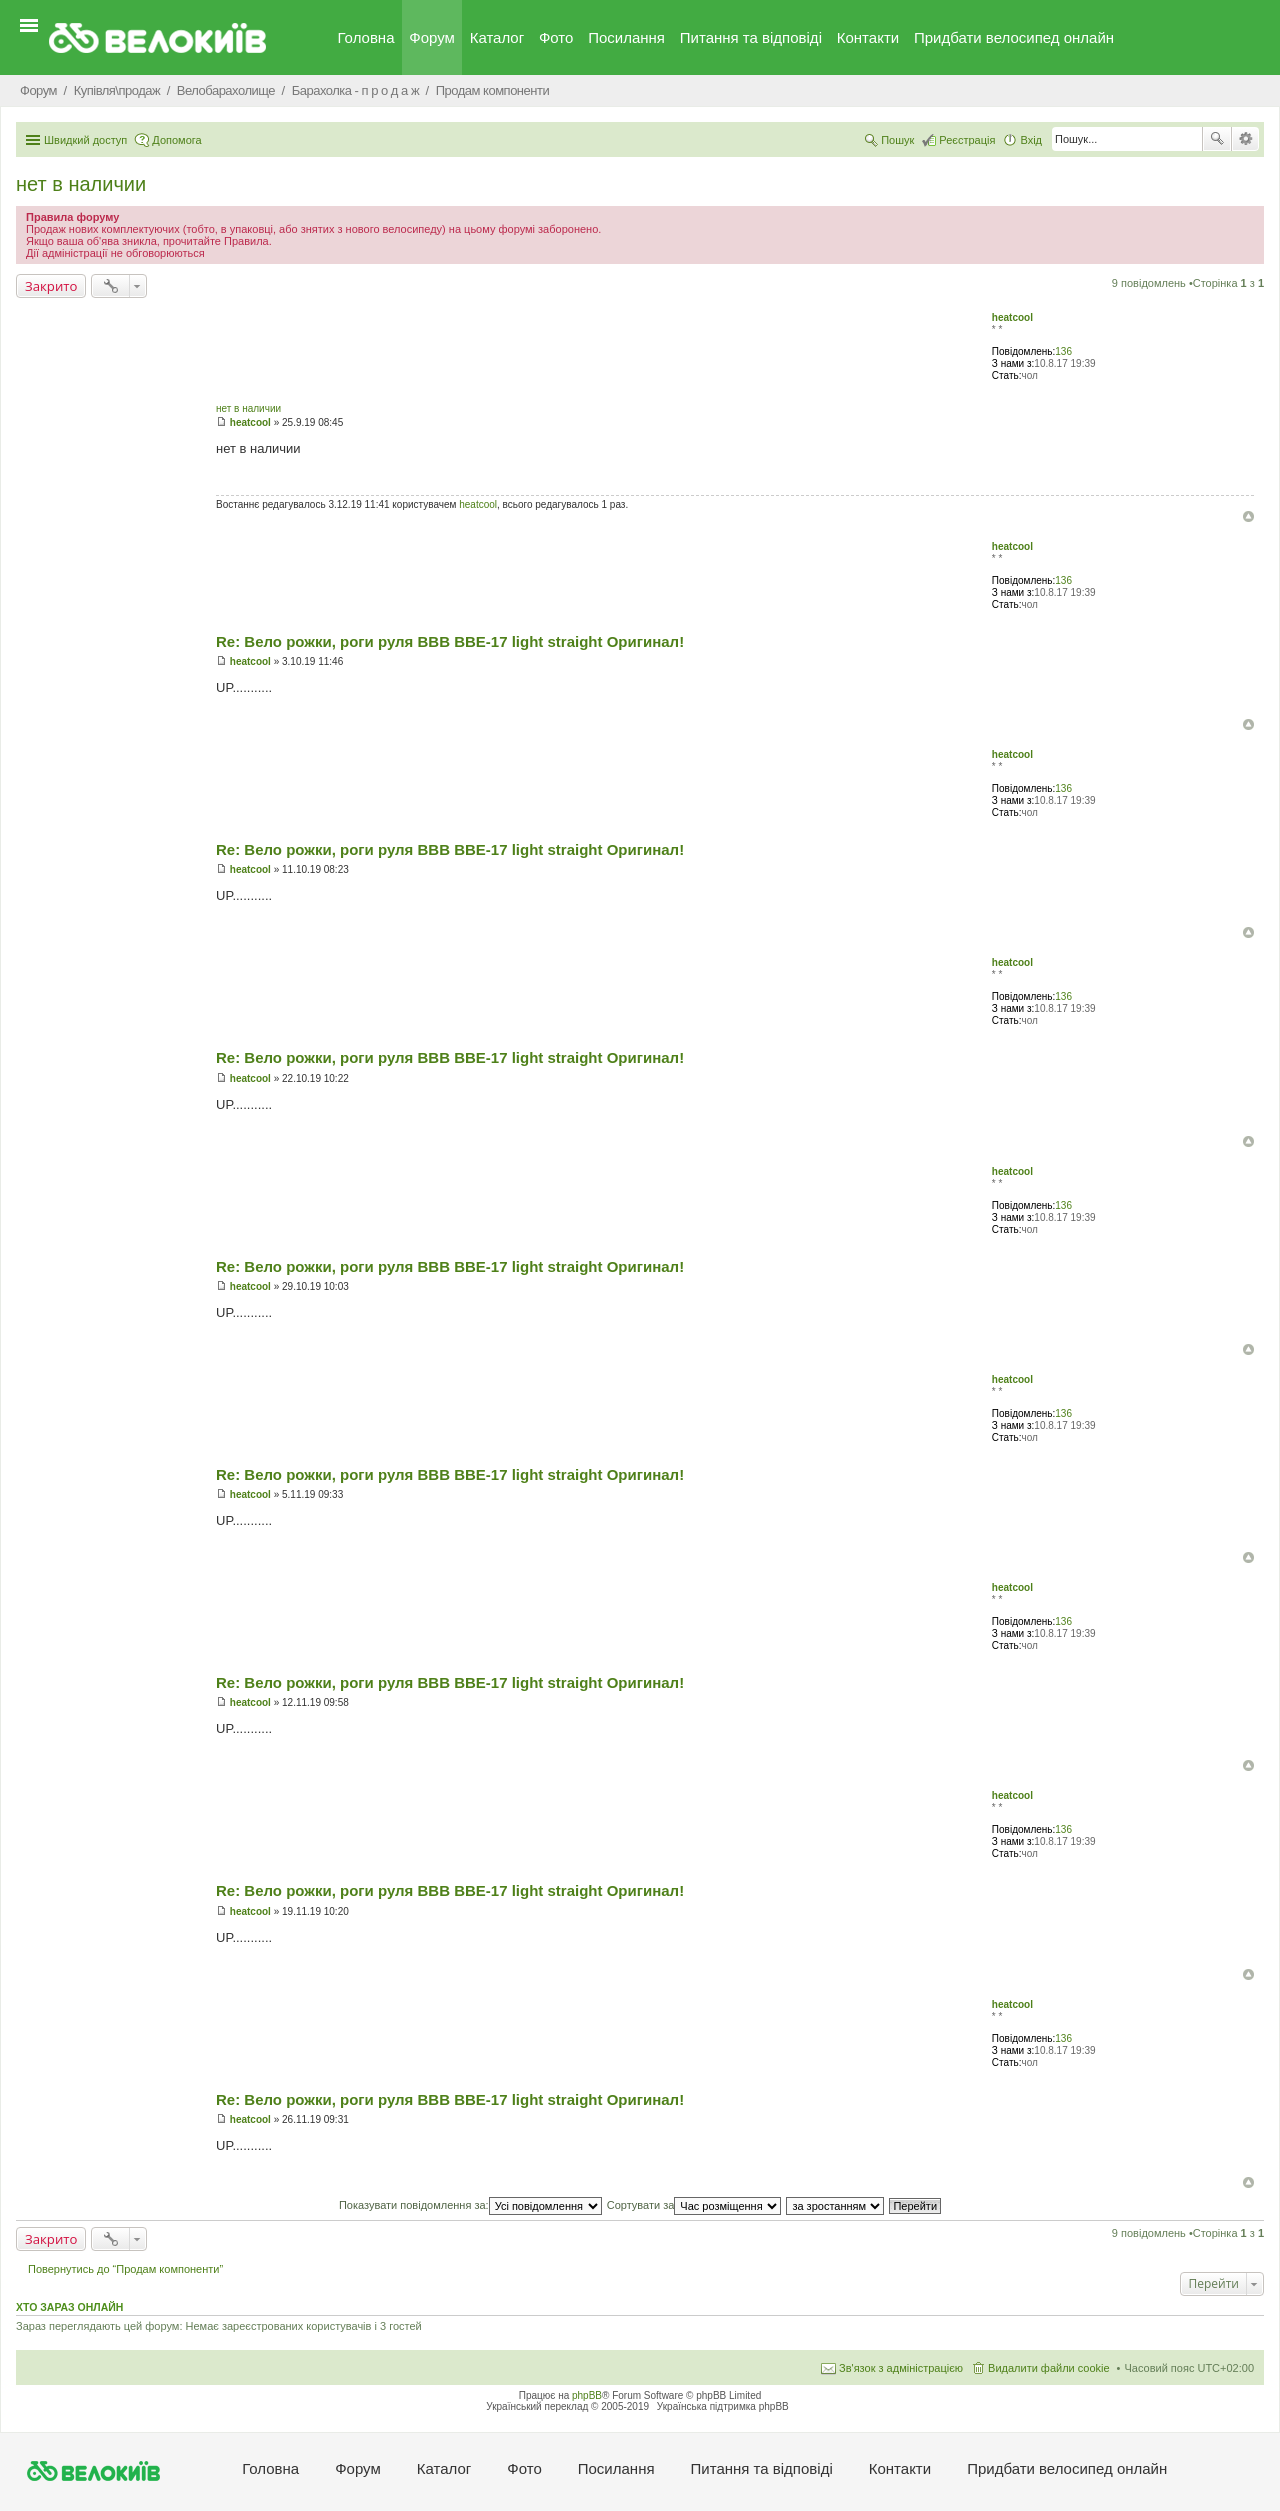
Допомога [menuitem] (176, 140)
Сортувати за (694, 2205)
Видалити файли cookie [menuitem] (1049, 2368)
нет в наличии (81, 184)
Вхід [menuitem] (1031, 140)
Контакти (868, 37)
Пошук (1217, 139)
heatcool (1012, 317)
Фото (556, 37)
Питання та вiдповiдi (751, 37)
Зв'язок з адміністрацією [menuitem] (901, 2368)
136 (1063, 351)
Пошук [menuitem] (897, 140)
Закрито (51, 286)
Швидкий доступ (85, 140)
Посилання (626, 37)
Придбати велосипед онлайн (1014, 37)
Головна (366, 37)
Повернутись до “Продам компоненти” (125, 2269)
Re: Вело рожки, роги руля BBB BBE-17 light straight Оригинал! (450, 641)
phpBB (587, 2395)
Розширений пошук (1245, 139)
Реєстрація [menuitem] (967, 140)
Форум (432, 37)
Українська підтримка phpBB (723, 2406)
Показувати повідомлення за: (470, 2205)
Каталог (497, 37)
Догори (1248, 516)
